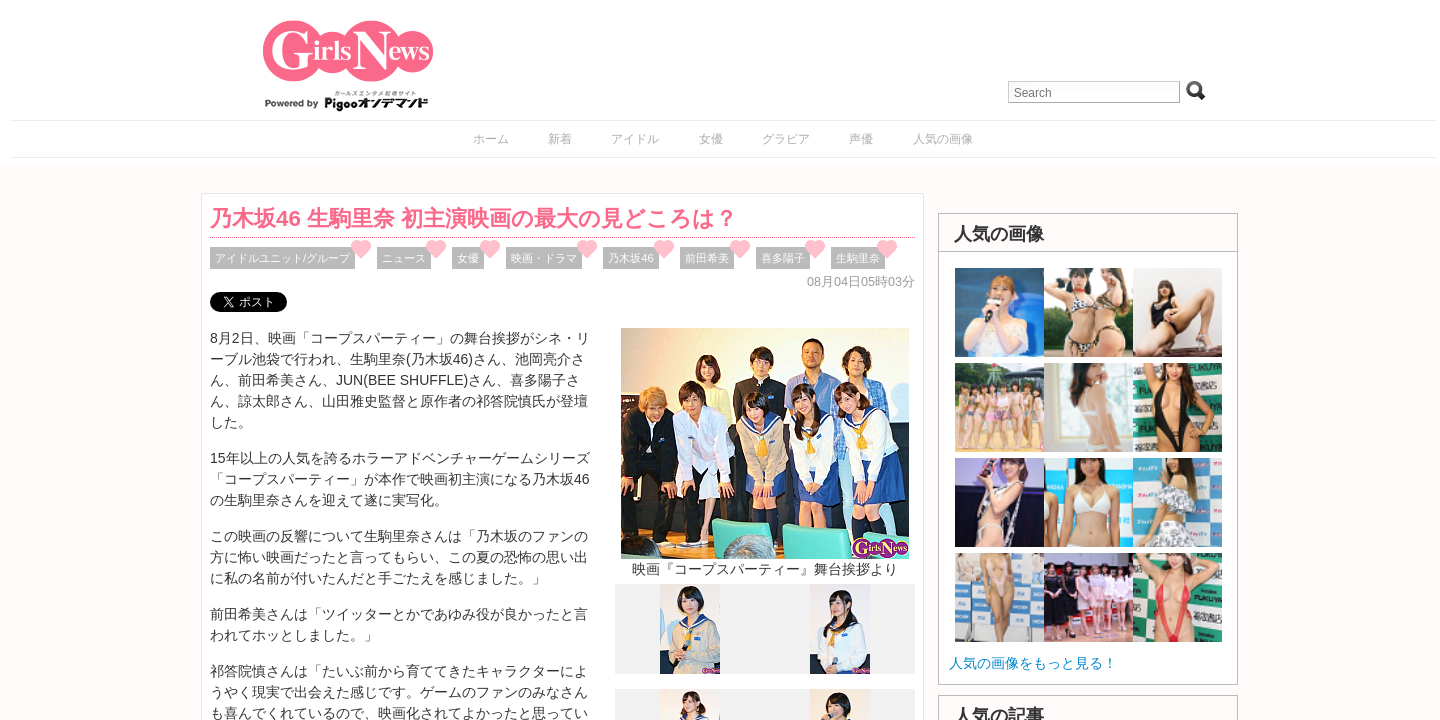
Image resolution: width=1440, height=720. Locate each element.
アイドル (635, 139)
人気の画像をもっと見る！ (1033, 663)
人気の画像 (943, 139)
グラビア (786, 139)
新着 (560, 139)
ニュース (404, 258)
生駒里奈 (858, 258)
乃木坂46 (631, 258)
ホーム (491, 139)
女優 (711, 139)
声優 (861, 139)
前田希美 (707, 258)
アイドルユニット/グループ (282, 258)
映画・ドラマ (544, 258)
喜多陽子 (783, 258)
